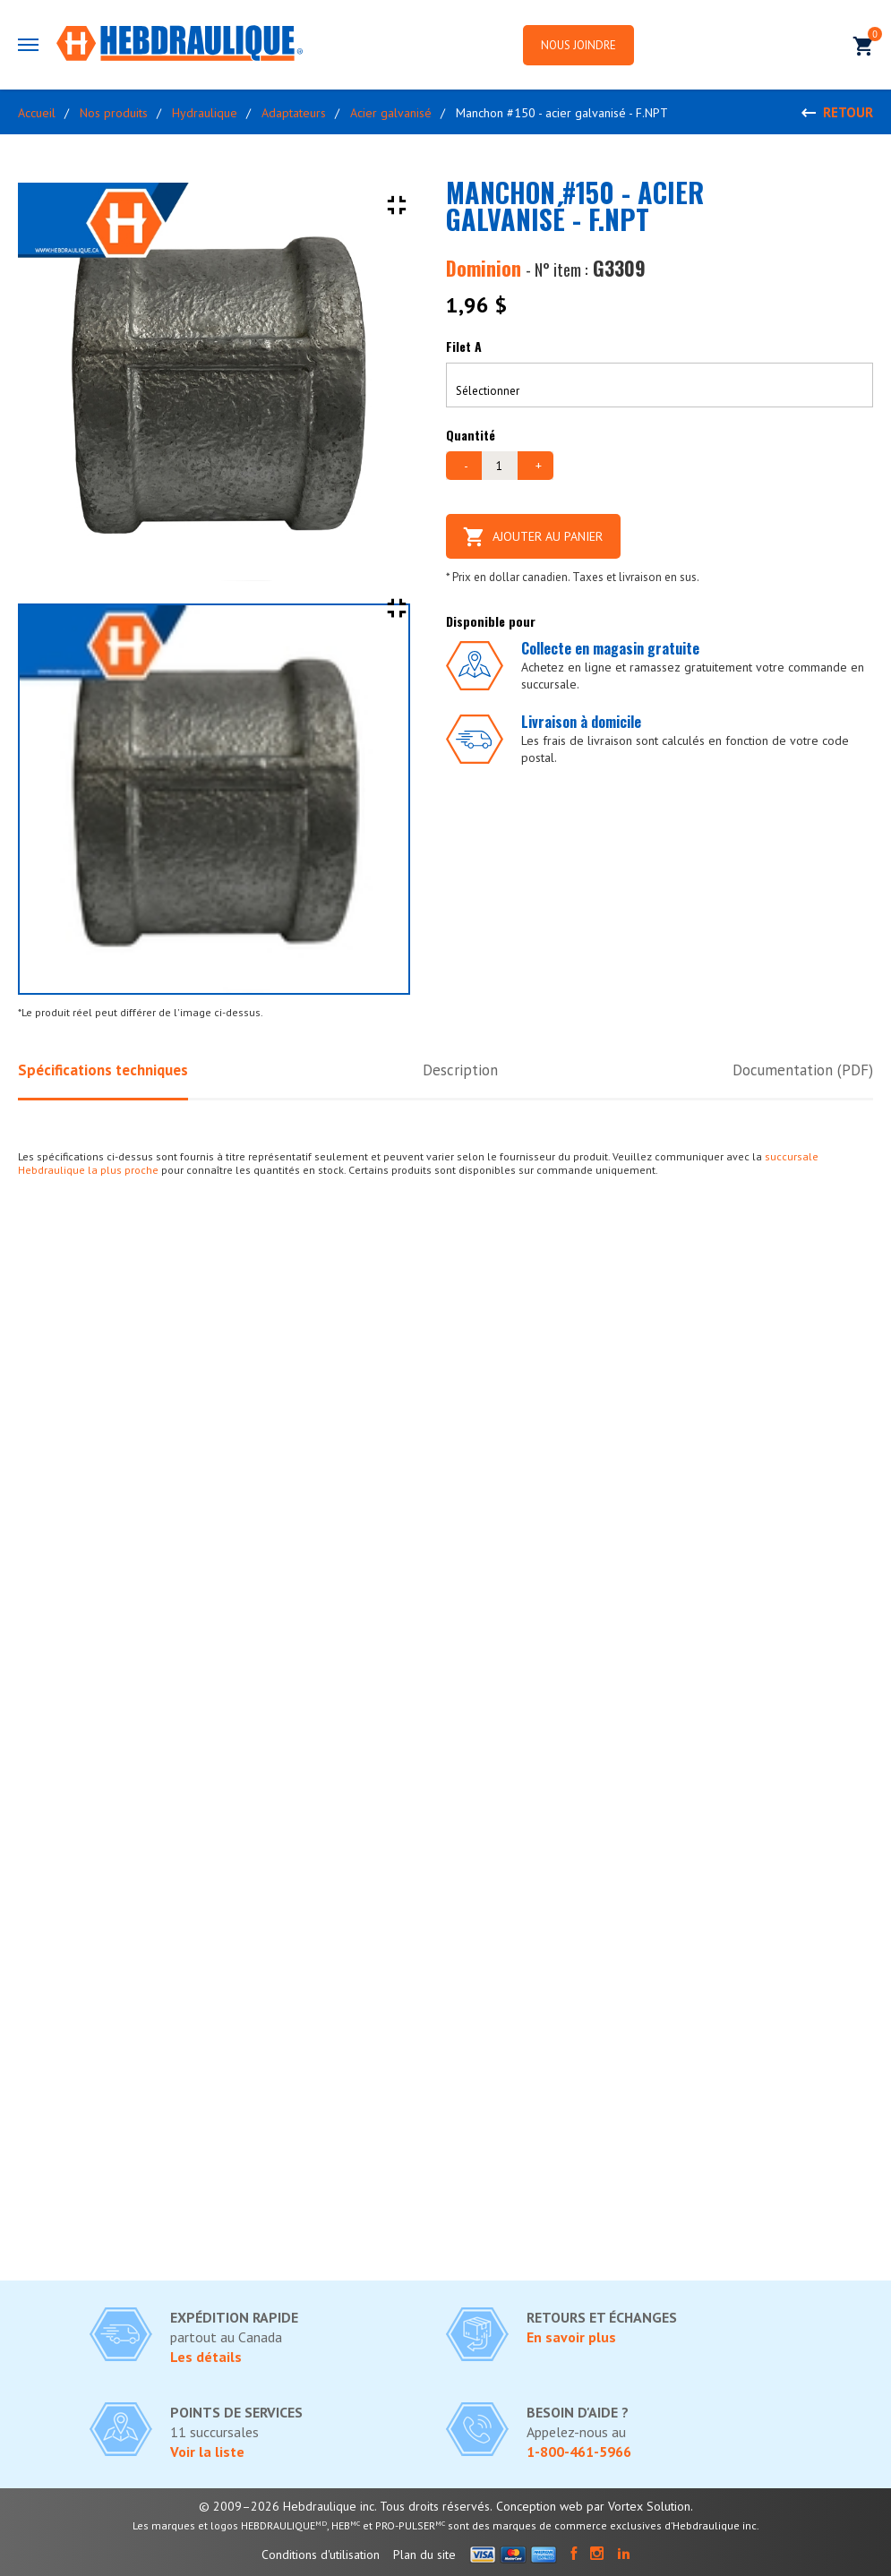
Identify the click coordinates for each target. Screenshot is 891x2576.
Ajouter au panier (533, 536)
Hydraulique (204, 113)
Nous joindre (578, 45)
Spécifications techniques (103, 1070)
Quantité (470, 434)
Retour (848, 112)
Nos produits (114, 113)
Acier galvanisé (391, 113)
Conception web (539, 2506)
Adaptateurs (293, 113)
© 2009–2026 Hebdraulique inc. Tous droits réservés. (346, 2506)
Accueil (37, 113)
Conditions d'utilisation (320, 2554)
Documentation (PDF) (803, 1070)
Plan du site (424, 2554)
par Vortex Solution (638, 2506)
